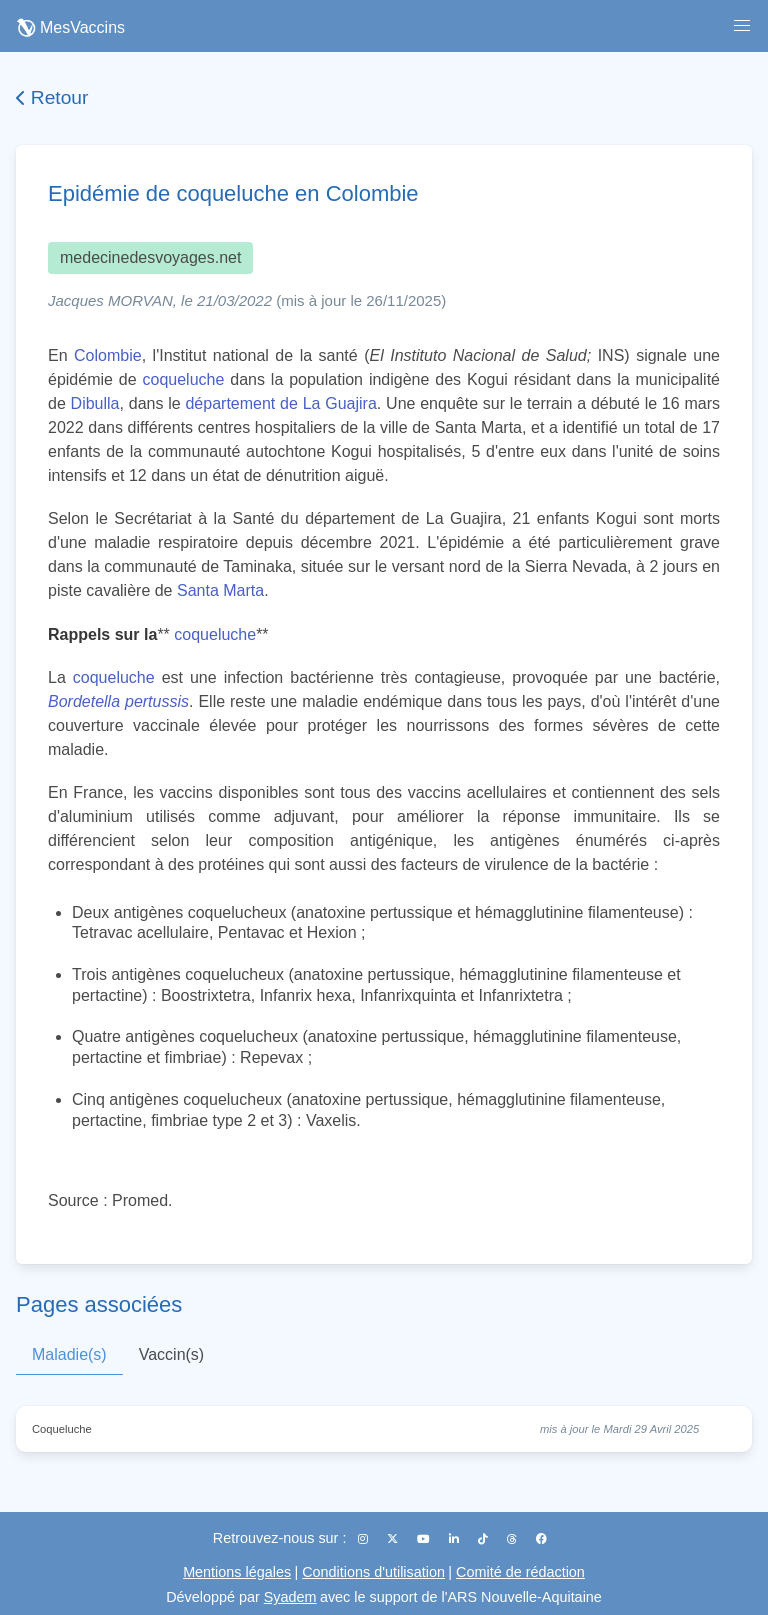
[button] (742, 26)
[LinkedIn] (455, 1539)
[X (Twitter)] (394, 1539)
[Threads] (513, 1539)
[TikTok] (484, 1539)
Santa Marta (220, 590)
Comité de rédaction (520, 1572)
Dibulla (95, 403)
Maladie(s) (69, 1354)
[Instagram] (364, 1539)
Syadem (290, 1597)
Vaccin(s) (172, 1354)
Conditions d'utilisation (373, 1572)
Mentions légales (237, 1572)
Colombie (108, 355)
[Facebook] (541, 1539)
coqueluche (184, 379)
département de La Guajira (280, 403)
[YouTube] (425, 1539)
